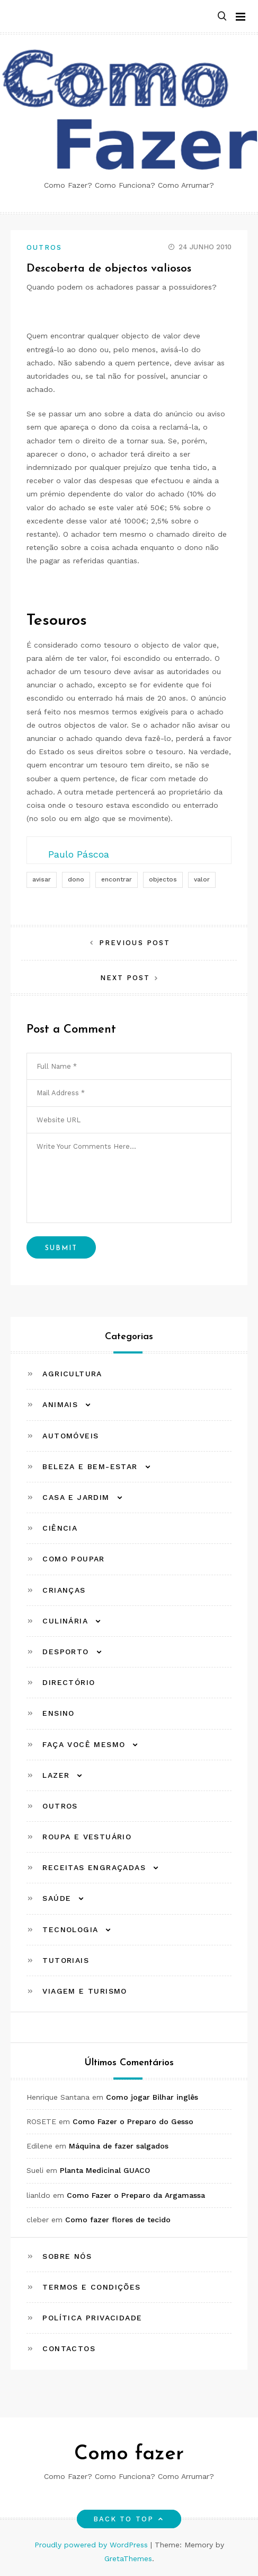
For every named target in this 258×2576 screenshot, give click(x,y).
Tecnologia (70, 1929)
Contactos (68, 2348)
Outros (44, 247)
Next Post (125, 978)
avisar (41, 879)
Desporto (65, 1651)
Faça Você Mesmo (83, 1744)
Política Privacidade (92, 2317)
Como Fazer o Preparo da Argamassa (136, 2195)
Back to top (129, 2519)
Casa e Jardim (75, 1497)
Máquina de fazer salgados (118, 2146)
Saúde (56, 1898)
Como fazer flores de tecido (118, 2219)
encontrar (116, 879)
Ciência (59, 1528)
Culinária (65, 1621)
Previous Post (134, 943)
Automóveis (70, 1435)
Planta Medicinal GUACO (105, 2170)
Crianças (63, 1590)
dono (76, 879)
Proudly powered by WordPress (92, 2544)
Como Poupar (73, 1559)
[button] (222, 16)
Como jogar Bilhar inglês (152, 2097)
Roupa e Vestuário (86, 1836)
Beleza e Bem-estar (89, 1466)
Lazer (55, 1775)
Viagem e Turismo (84, 1991)
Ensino (58, 1713)
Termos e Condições (91, 2287)
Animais (60, 1404)
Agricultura (72, 1373)
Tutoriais (65, 1960)
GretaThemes (128, 2558)
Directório (68, 1682)
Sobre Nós (67, 2256)
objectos (163, 879)
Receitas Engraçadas (94, 1867)
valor (202, 879)
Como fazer (129, 2454)
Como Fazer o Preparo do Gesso (133, 2121)
